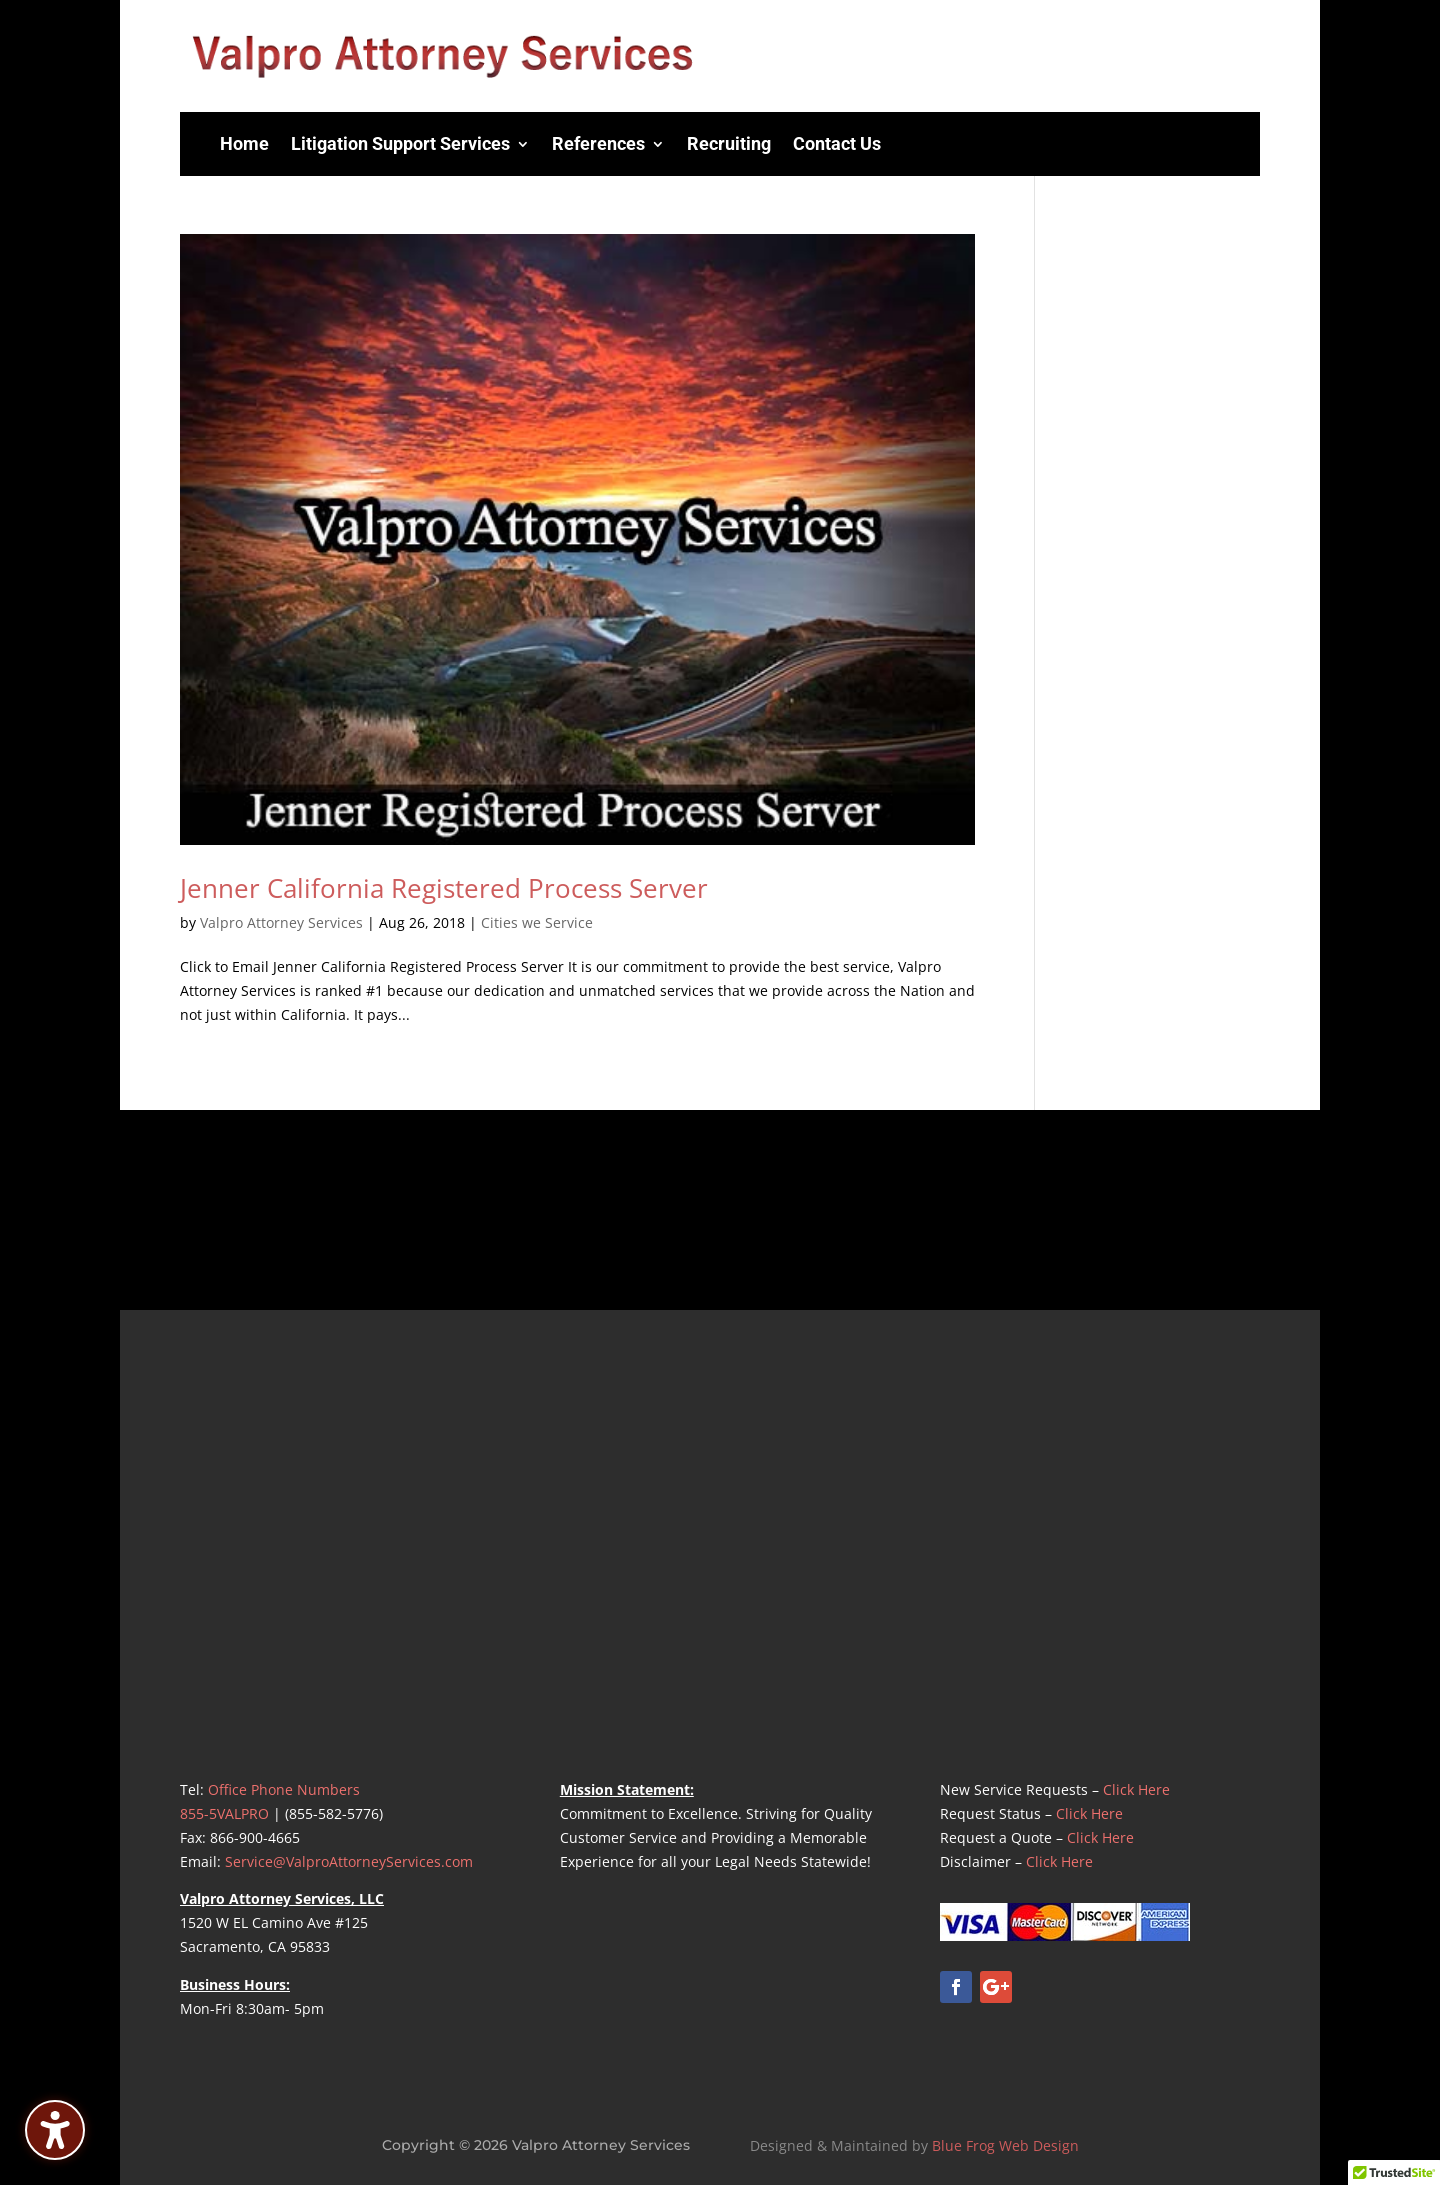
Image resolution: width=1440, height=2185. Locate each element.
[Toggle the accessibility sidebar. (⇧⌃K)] (55, 2130)
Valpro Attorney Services (281, 922)
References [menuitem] (598, 143)
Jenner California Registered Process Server (444, 888)
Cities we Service (537, 922)
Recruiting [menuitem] (729, 143)
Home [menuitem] (244, 143)
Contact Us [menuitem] (837, 143)
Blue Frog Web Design (1005, 2145)
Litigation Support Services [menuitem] (400, 143)
